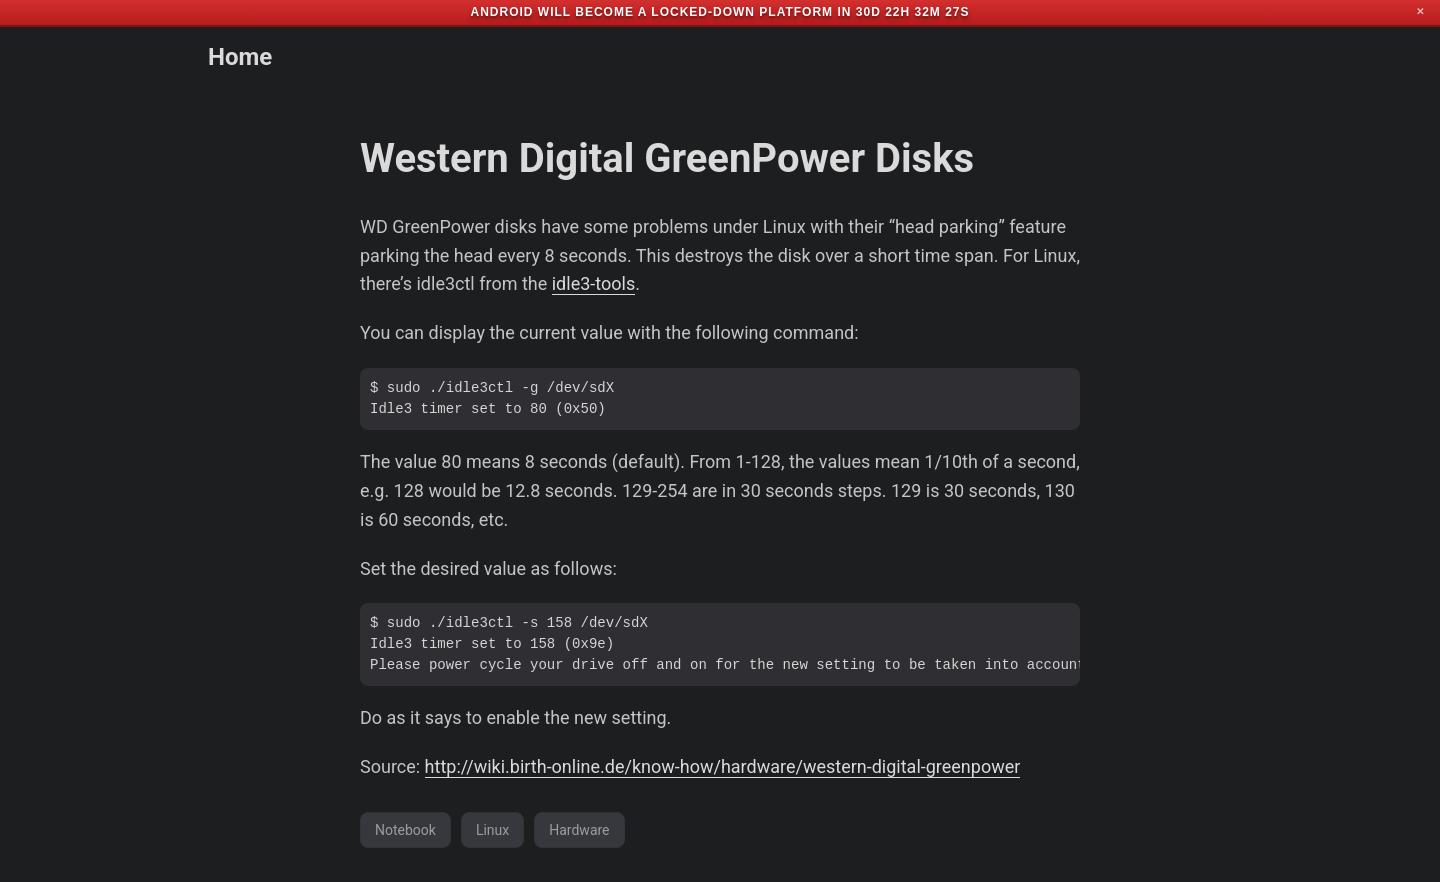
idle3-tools (593, 283)
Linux (492, 830)
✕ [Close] (1420, 12)
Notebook (405, 830)
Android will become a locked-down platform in (660, 12)
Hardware (579, 830)
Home (240, 57)
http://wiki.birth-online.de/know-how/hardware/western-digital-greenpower (723, 766)
